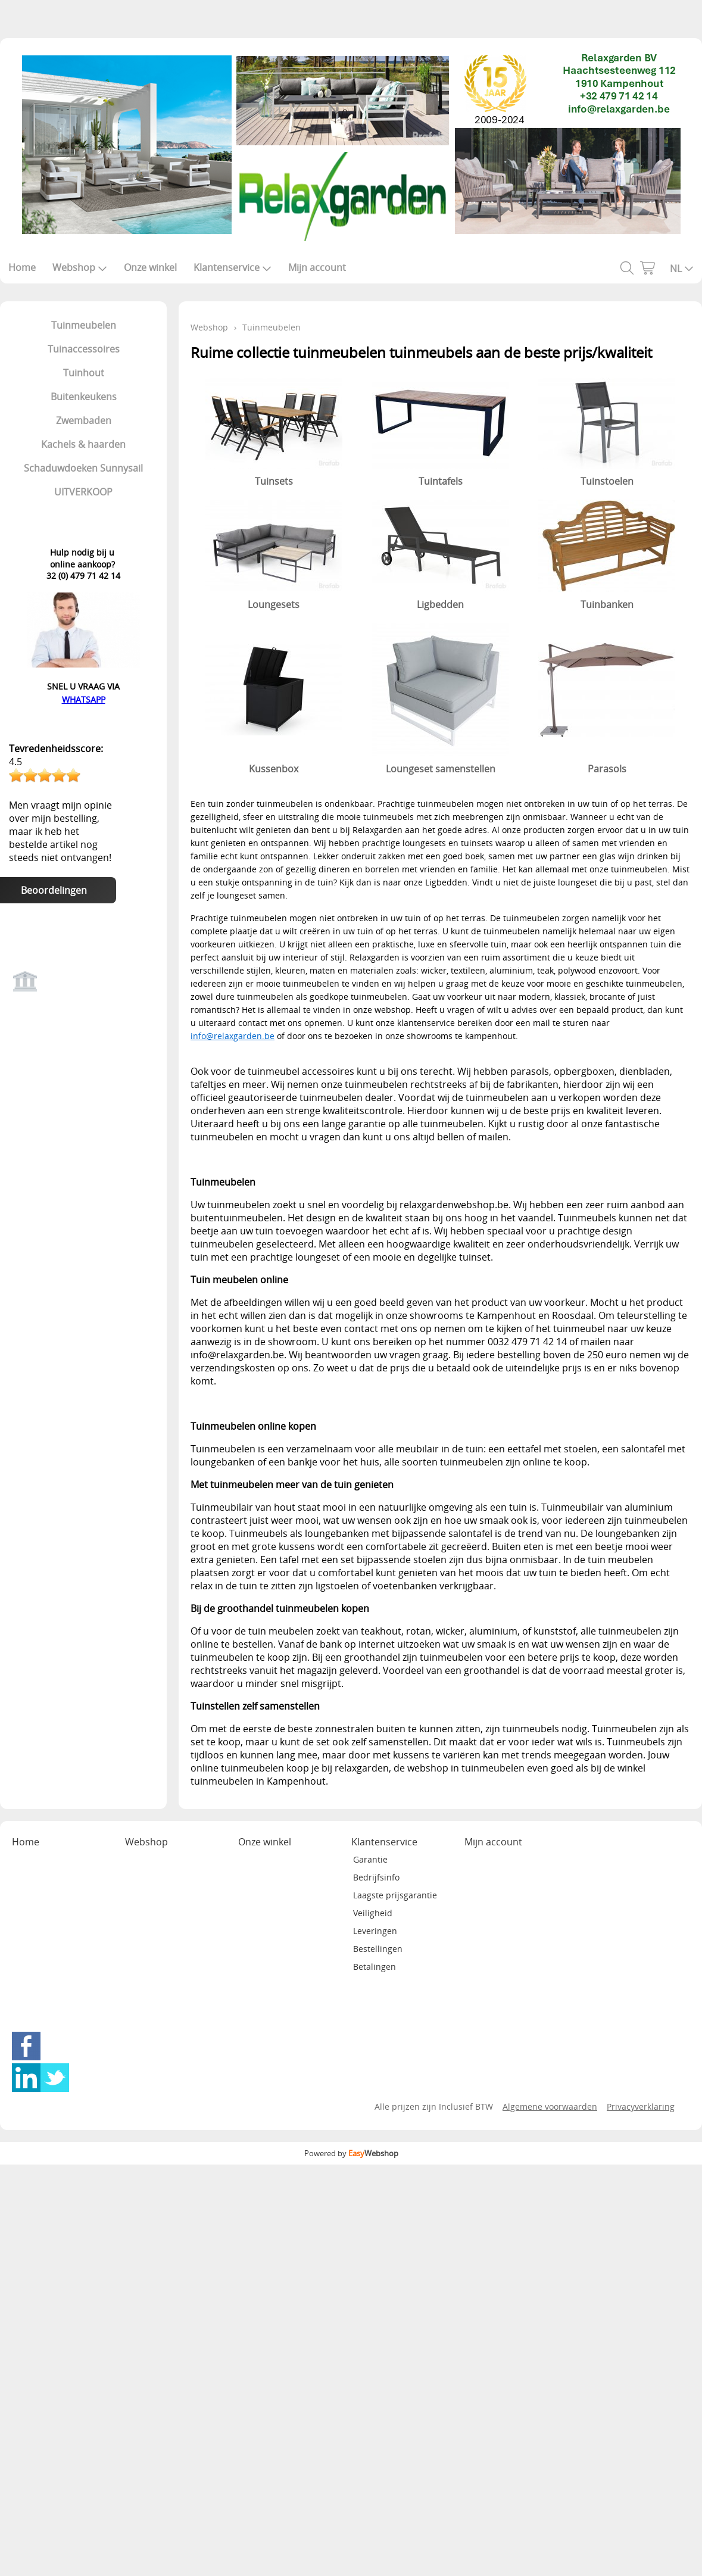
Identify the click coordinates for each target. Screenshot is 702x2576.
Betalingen (374, 1966)
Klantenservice (233, 267)
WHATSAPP (83, 699)
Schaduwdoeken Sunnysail (83, 468)
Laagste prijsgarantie (395, 1895)
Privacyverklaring (641, 2106)
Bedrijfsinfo (376, 1877)
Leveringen (375, 1930)
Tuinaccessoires (84, 348)
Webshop (79, 267)
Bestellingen (378, 1948)
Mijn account (317, 267)
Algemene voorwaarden (550, 2106)
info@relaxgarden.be (232, 1035)
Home (22, 267)
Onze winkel (150, 267)
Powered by (351, 2153)
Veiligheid (372, 1913)
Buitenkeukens (84, 396)
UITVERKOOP (83, 491)
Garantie (370, 1859)
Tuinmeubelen (83, 325)
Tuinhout (83, 372)
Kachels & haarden (83, 444)
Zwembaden (83, 420)
